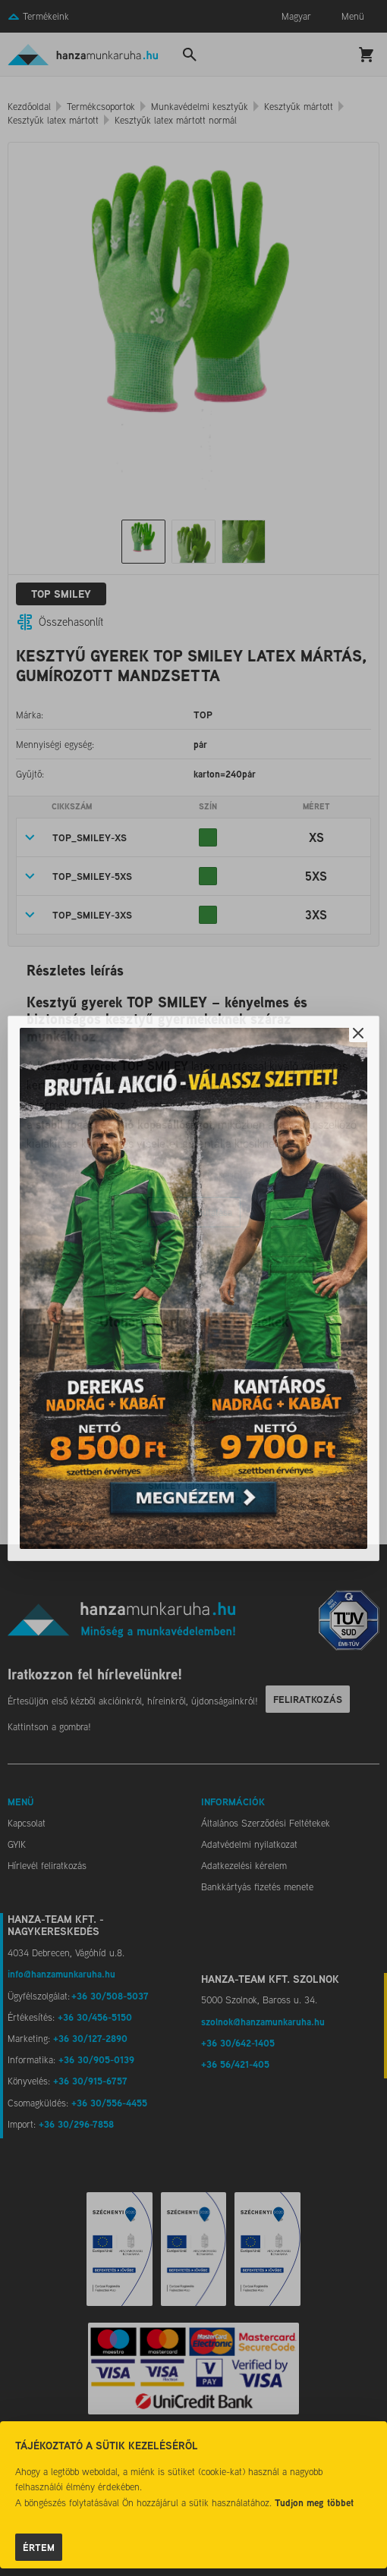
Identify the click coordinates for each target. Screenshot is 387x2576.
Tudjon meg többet (314, 2502)
